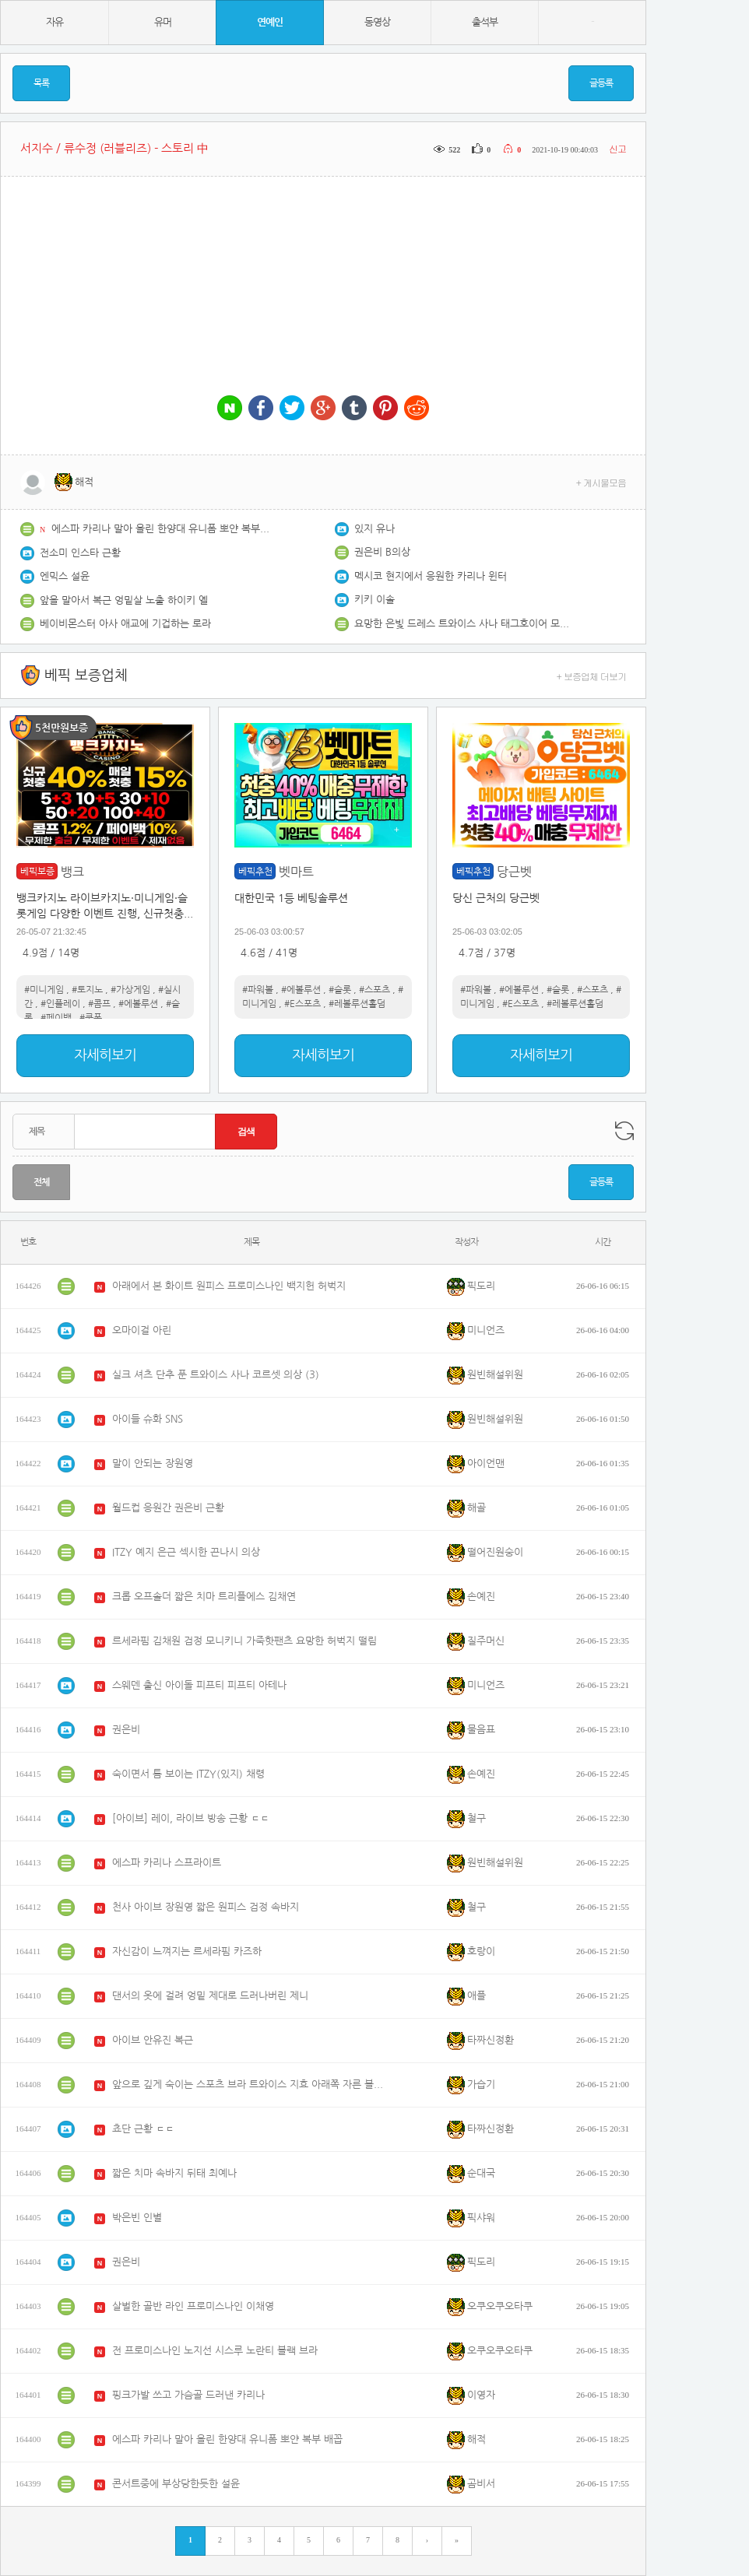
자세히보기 (105, 1055)
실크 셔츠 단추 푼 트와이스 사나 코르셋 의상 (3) (215, 1375)
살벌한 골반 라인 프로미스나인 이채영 (193, 2306)
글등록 (601, 83)
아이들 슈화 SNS (147, 1419)
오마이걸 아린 (141, 1330)
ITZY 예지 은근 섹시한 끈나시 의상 (186, 1552)
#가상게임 (130, 990)
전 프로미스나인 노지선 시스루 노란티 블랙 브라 (215, 2351)
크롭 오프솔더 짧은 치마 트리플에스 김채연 (204, 1597)
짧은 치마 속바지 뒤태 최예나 (174, 2173)
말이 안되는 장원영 (152, 1463)
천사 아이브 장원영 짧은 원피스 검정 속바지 (205, 1907)
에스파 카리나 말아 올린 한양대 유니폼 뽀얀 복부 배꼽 (160, 529)
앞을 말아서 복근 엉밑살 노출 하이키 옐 (124, 600)
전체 (41, 1182)
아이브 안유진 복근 (152, 2040)
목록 (41, 83)
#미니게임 (44, 990)
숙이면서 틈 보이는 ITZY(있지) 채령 (188, 1774)
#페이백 (56, 1018)
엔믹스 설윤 (65, 576)
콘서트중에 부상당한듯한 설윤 (176, 2484)
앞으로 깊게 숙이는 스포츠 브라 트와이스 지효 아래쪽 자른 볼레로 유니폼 (248, 2084)
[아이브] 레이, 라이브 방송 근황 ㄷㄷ (190, 1818)
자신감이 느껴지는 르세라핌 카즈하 (187, 1951)
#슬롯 (340, 990)
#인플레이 (60, 1004)
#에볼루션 (138, 1004)
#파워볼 (257, 990)
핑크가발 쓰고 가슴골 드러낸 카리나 (188, 2395)
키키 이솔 (374, 600)
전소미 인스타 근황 (80, 553)
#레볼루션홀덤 (357, 1004)
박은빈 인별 (137, 2218)
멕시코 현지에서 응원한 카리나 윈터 (430, 576)
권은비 (126, 1730)
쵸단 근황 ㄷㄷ (143, 2129)
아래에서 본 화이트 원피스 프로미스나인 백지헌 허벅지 (229, 1286)
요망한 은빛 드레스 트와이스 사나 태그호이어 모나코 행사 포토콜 (463, 624)
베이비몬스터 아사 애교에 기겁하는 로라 (125, 624)
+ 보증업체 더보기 (592, 676)
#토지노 (87, 990)
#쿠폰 (90, 1018)
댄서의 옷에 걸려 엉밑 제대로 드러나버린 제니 (210, 1996)
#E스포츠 (302, 1004)
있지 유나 (374, 529)
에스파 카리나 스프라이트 (166, 1863)
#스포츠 (374, 990)
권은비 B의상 (382, 552)
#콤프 (99, 1004)
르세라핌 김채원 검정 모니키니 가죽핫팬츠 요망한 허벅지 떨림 (244, 1641)
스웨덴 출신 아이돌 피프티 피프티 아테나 (199, 1685)
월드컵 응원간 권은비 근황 (168, 1508)
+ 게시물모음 (601, 482)
